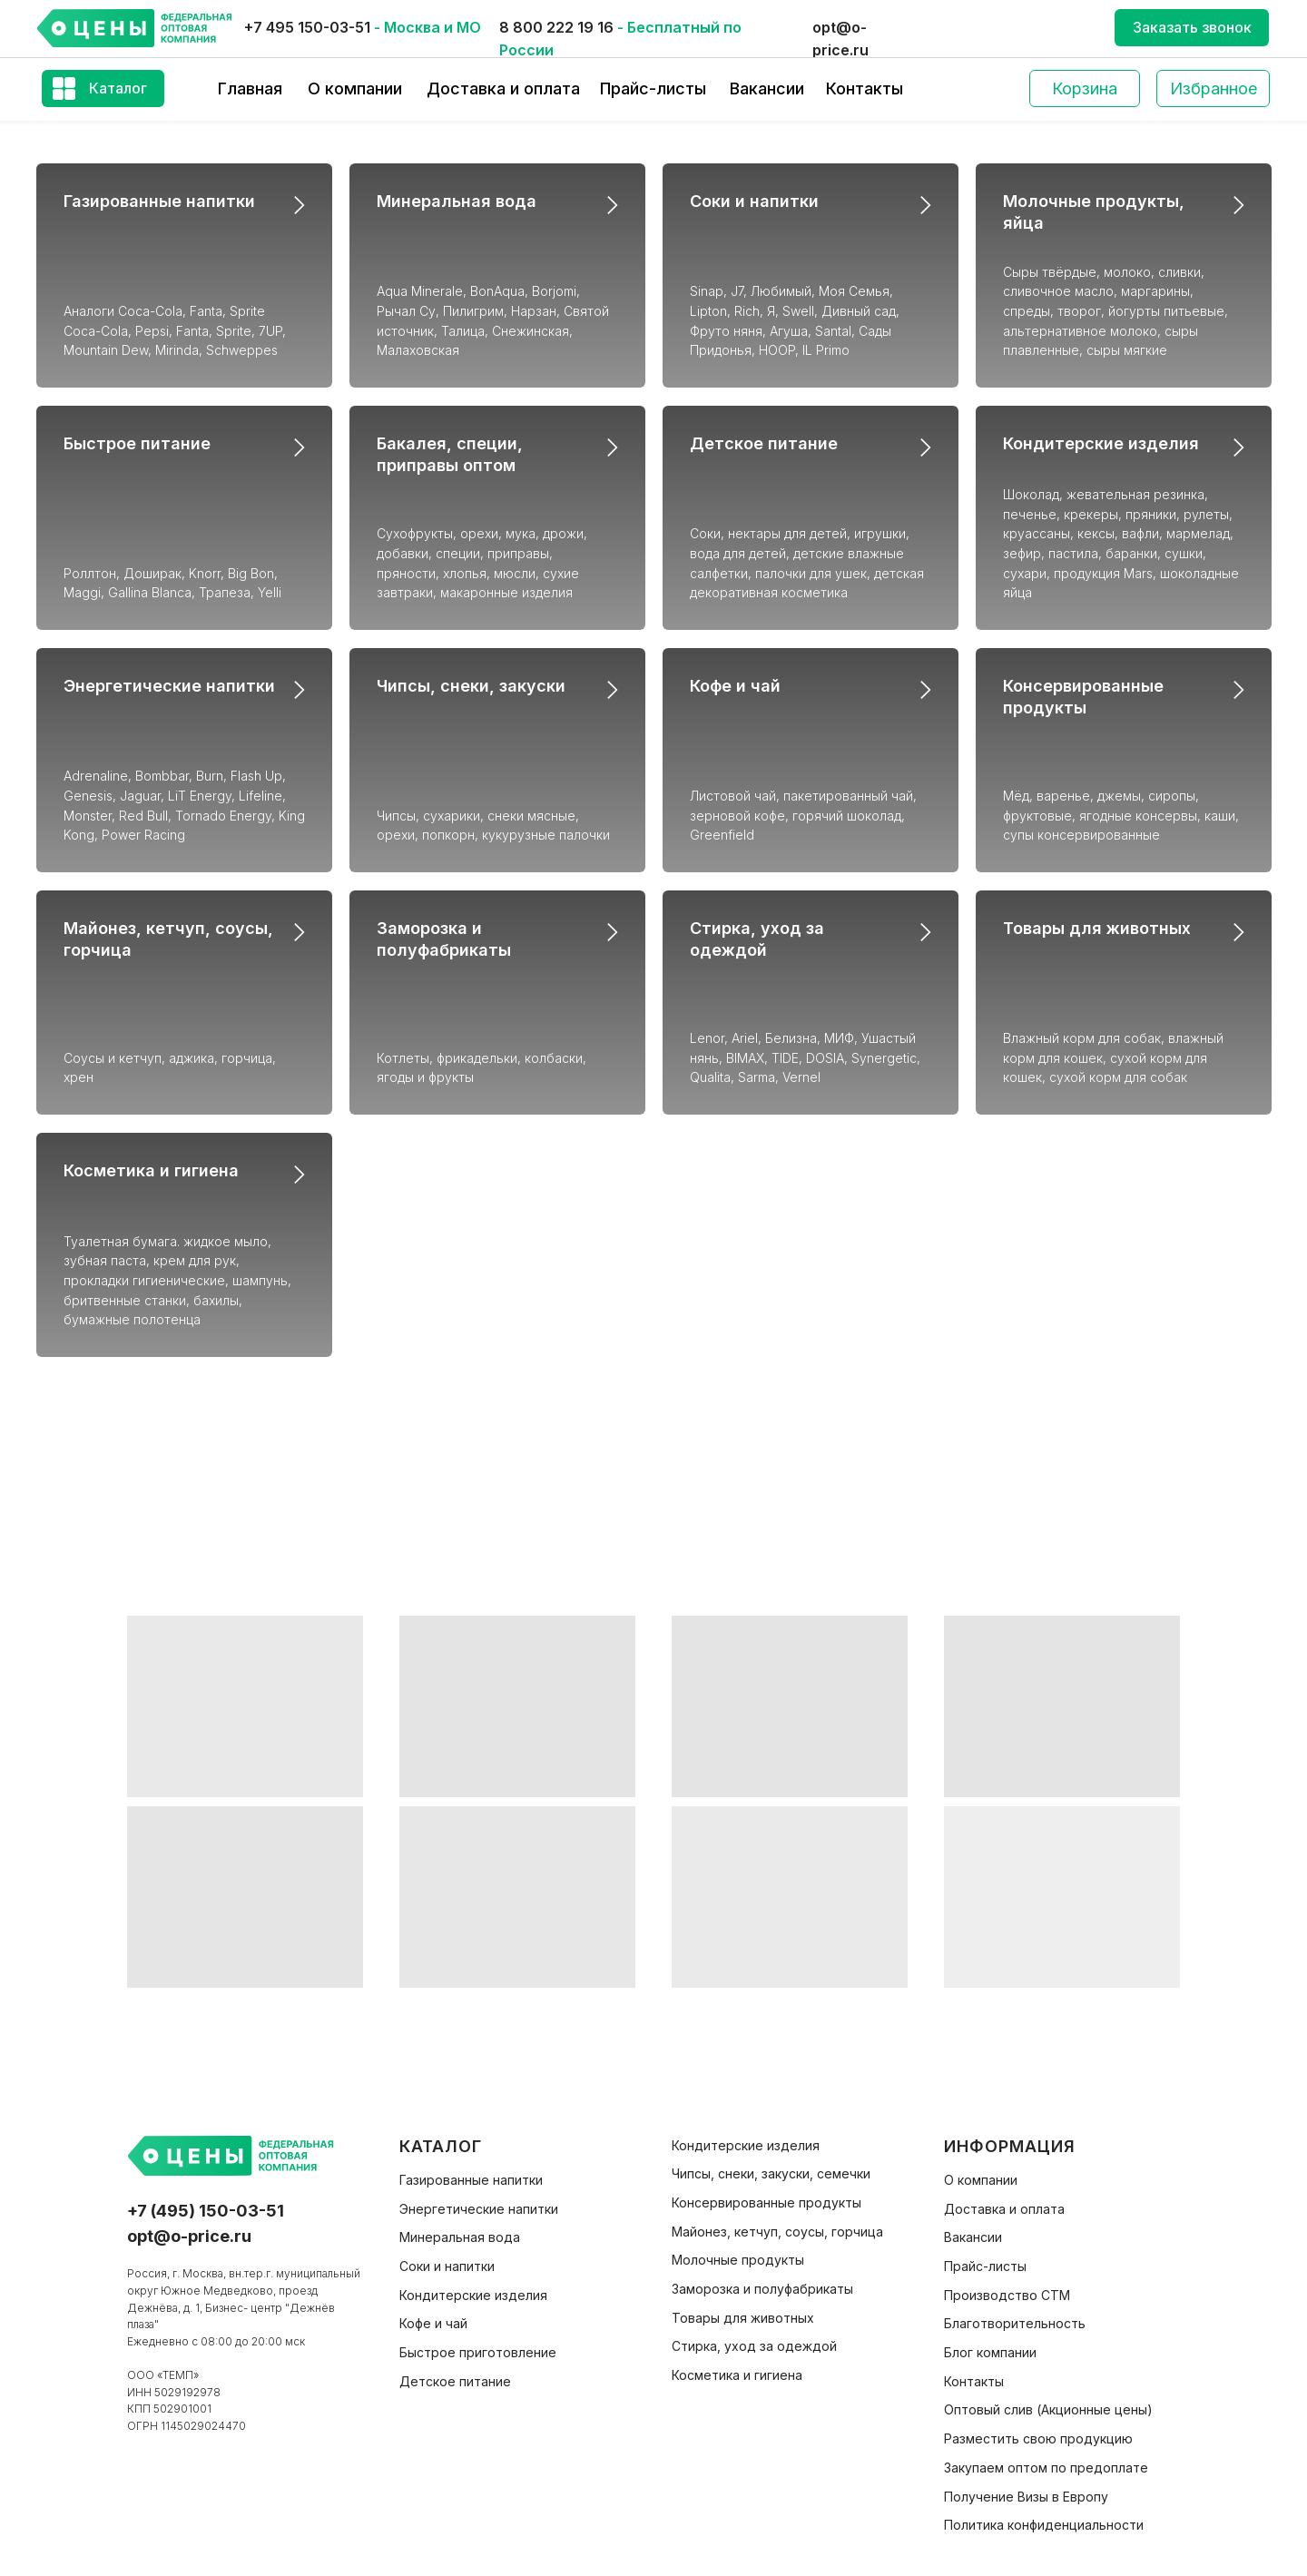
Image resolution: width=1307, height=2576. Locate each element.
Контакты (864, 88)
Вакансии (767, 88)
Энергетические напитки (169, 685)
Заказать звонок (1192, 27)
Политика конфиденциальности (1044, 2524)
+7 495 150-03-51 (307, 27)
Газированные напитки (159, 201)
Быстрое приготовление (477, 2352)
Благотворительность (1015, 2323)
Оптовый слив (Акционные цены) (1048, 2409)
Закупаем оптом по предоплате (1046, 2467)
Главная (250, 88)
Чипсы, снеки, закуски (471, 685)
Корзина (1084, 88)
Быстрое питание (137, 443)
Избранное (1213, 88)
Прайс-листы (653, 88)
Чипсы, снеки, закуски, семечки (771, 2173)
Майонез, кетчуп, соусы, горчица (777, 2231)
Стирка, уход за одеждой (754, 2346)
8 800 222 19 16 (556, 27)
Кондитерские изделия (1101, 443)
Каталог (118, 88)
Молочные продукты (738, 2259)
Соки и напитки (754, 201)
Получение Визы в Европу (1026, 2496)
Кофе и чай (735, 685)
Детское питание (764, 443)
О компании (355, 88)
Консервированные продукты (766, 2202)
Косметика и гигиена (151, 1170)
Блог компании (990, 2352)
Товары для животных (1097, 928)
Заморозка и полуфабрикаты (762, 2288)
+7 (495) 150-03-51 (205, 2210)
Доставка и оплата (503, 88)
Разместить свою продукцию (1038, 2438)
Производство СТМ (1007, 2295)
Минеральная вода (456, 201)
